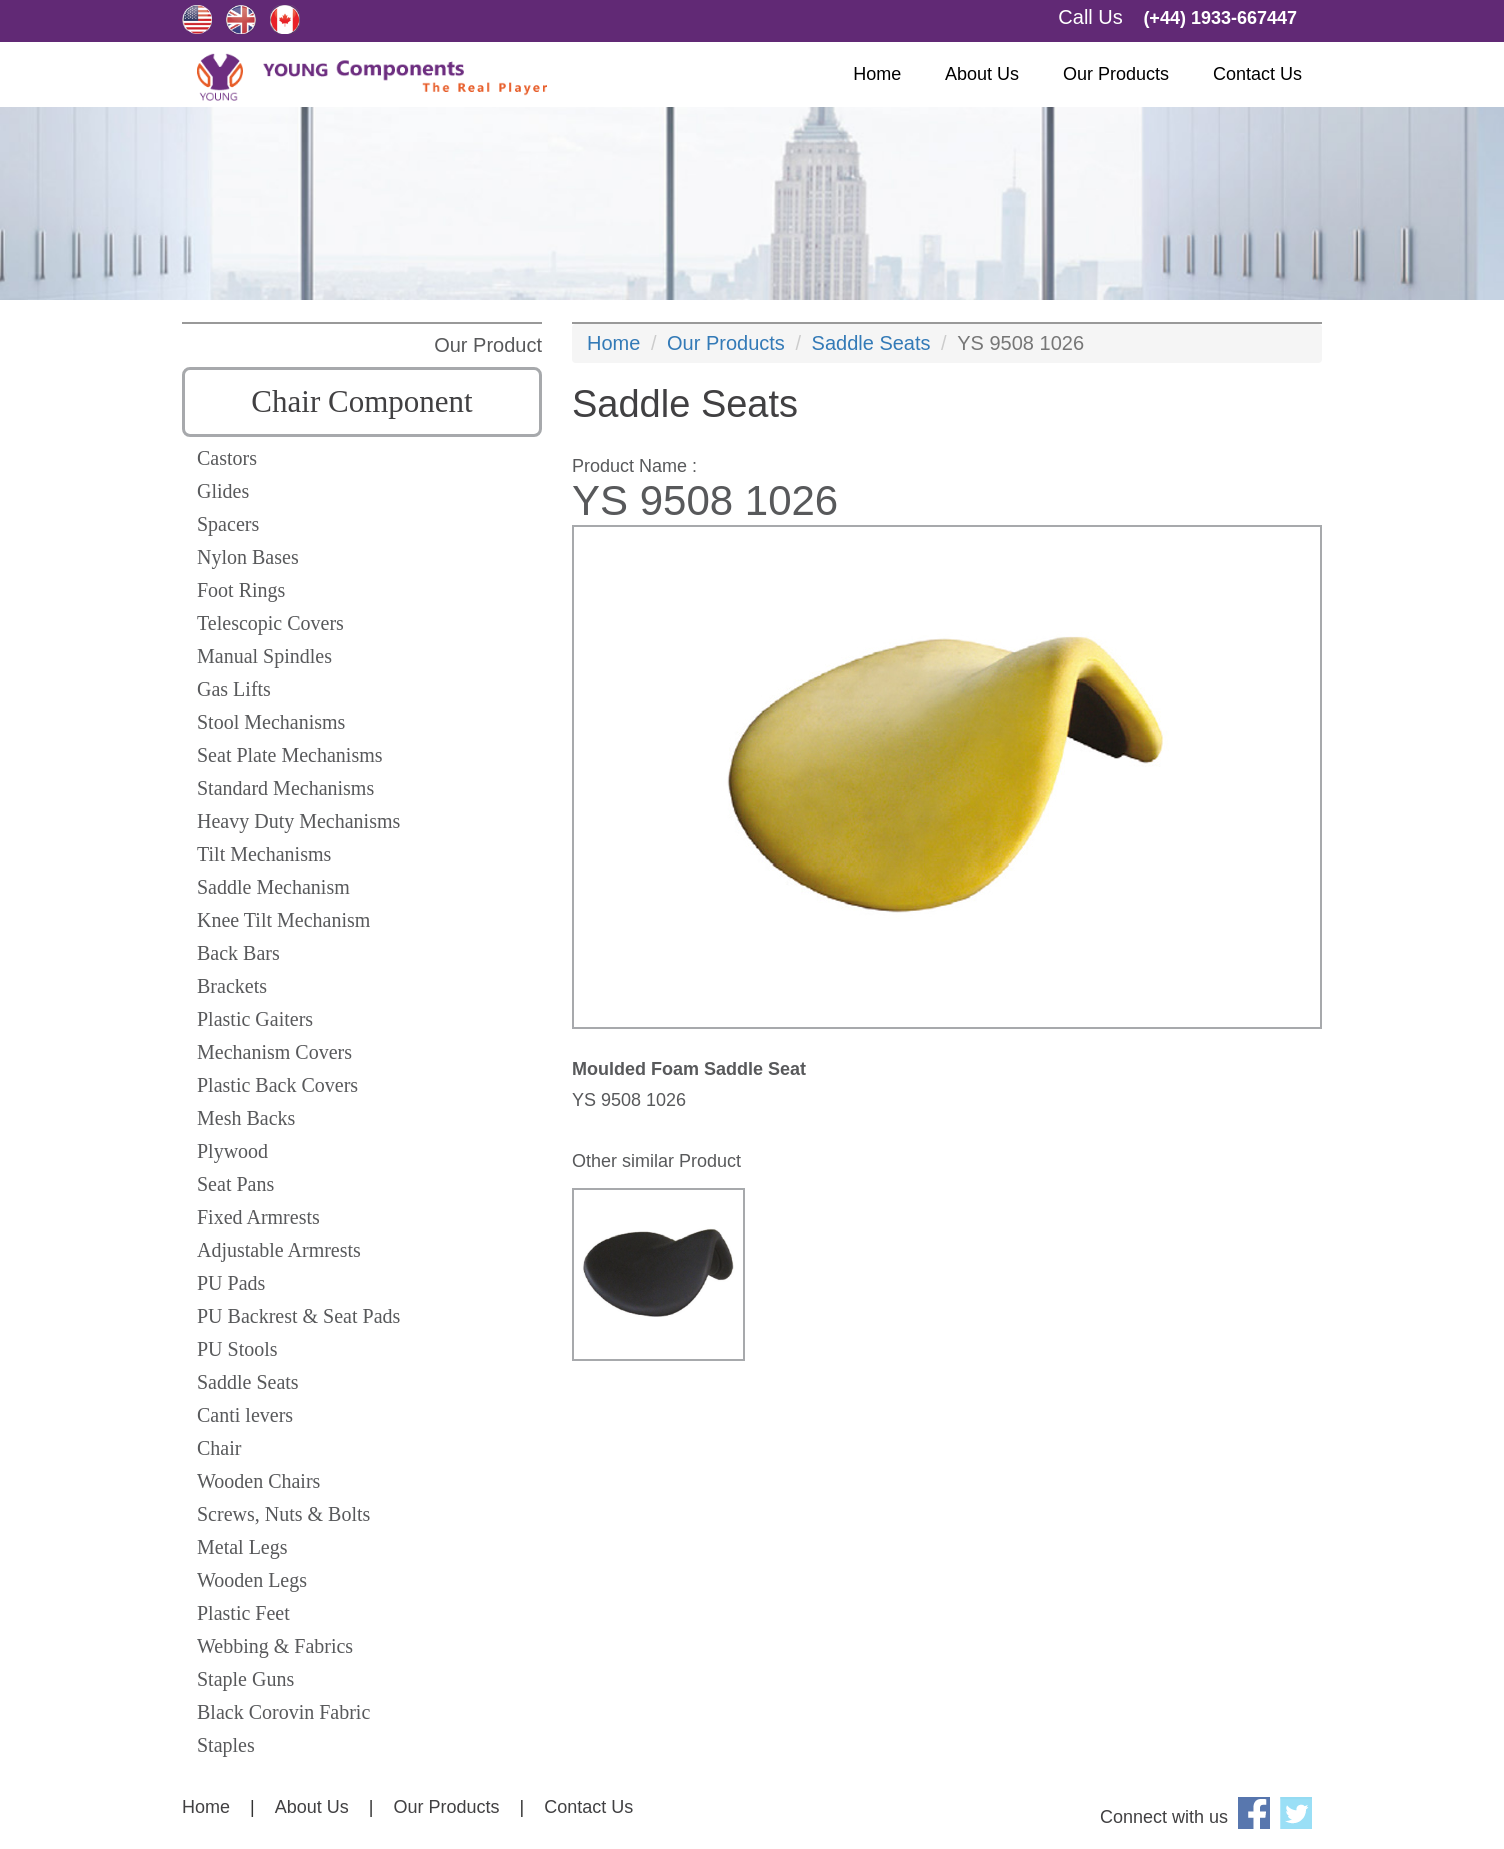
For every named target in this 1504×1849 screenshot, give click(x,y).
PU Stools (237, 1349)
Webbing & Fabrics (275, 1646)
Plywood (232, 1151)
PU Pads (231, 1283)
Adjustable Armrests (279, 1250)
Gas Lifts (234, 689)
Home (877, 74)
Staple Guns (245, 1679)
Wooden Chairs (258, 1481)
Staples (226, 1745)
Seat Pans (235, 1184)
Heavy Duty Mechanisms (298, 821)
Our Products (1116, 74)
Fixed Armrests (258, 1217)
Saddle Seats (248, 1382)
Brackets (232, 986)
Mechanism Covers (274, 1052)
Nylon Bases (248, 557)
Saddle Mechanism (273, 887)
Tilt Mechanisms (264, 854)
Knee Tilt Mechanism (283, 920)
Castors (227, 458)
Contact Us (1257, 74)
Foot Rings (241, 590)
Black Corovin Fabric (283, 1712)
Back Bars (238, 953)
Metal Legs (242, 1547)
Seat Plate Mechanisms (290, 755)
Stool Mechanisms (271, 722)
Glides (223, 491)
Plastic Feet (243, 1613)
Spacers (228, 524)
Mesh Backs (246, 1118)
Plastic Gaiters (255, 1019)
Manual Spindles (264, 656)
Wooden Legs (252, 1580)
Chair (219, 1448)
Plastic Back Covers (277, 1085)
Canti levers (245, 1415)
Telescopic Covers (270, 623)
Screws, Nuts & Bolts (283, 1514)
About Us (982, 74)
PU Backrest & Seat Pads (298, 1316)
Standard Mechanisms (285, 788)
